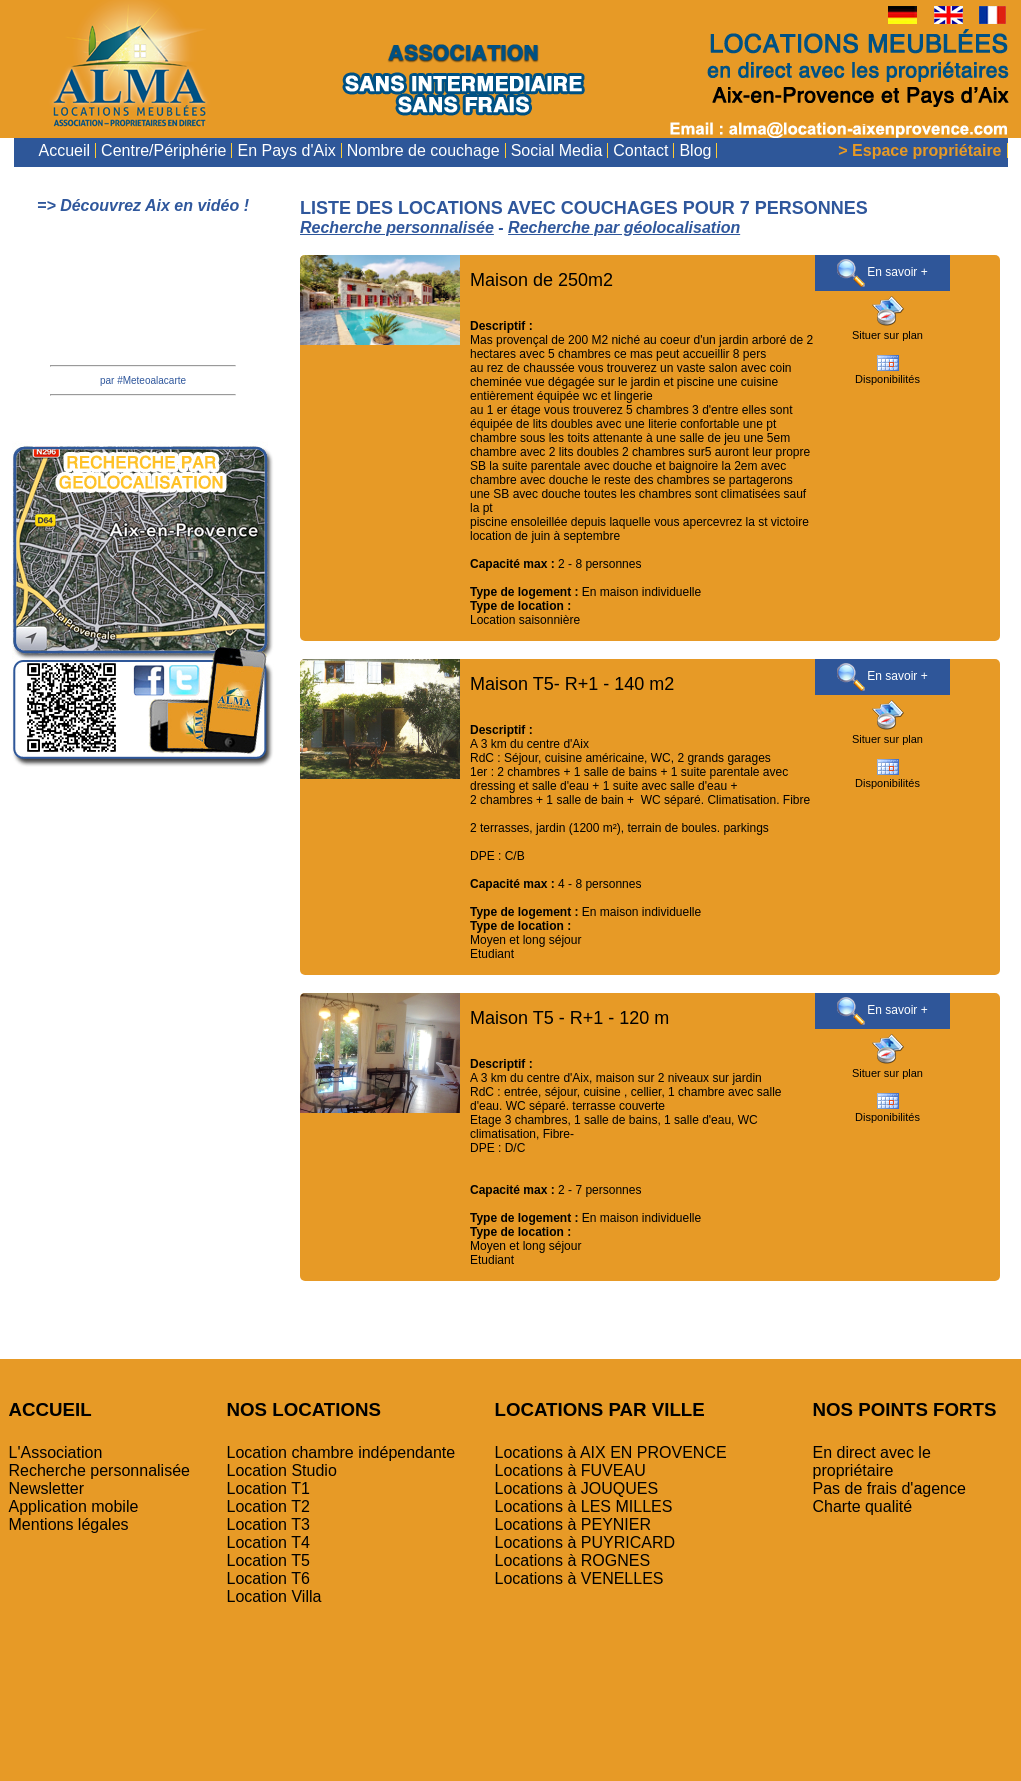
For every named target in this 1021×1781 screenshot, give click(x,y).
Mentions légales (69, 1524)
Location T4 (268, 1542)
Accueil (65, 150)
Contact (640, 150)
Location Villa (274, 1596)
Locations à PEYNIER (573, 1524)
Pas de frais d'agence (889, 1488)
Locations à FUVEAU (570, 1470)
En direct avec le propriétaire (872, 1461)
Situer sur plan (887, 330)
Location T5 (268, 1560)
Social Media (557, 150)
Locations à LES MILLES (584, 1506)
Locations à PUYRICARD (585, 1542)
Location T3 (268, 1524)
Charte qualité (863, 1506)
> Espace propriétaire (919, 150)
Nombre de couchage (423, 150)
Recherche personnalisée (99, 1470)
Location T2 (268, 1506)
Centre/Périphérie (163, 150)
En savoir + (882, 273)
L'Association (56, 1452)
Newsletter (47, 1488)
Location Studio (282, 1470)
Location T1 (268, 1488)
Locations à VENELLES (579, 1578)
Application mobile (74, 1506)
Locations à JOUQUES (577, 1488)
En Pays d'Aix (286, 150)
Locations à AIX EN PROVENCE (611, 1452)
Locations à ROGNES (573, 1560)
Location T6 (268, 1578)
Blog (695, 150)
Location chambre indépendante (341, 1452)
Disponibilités (887, 374)
